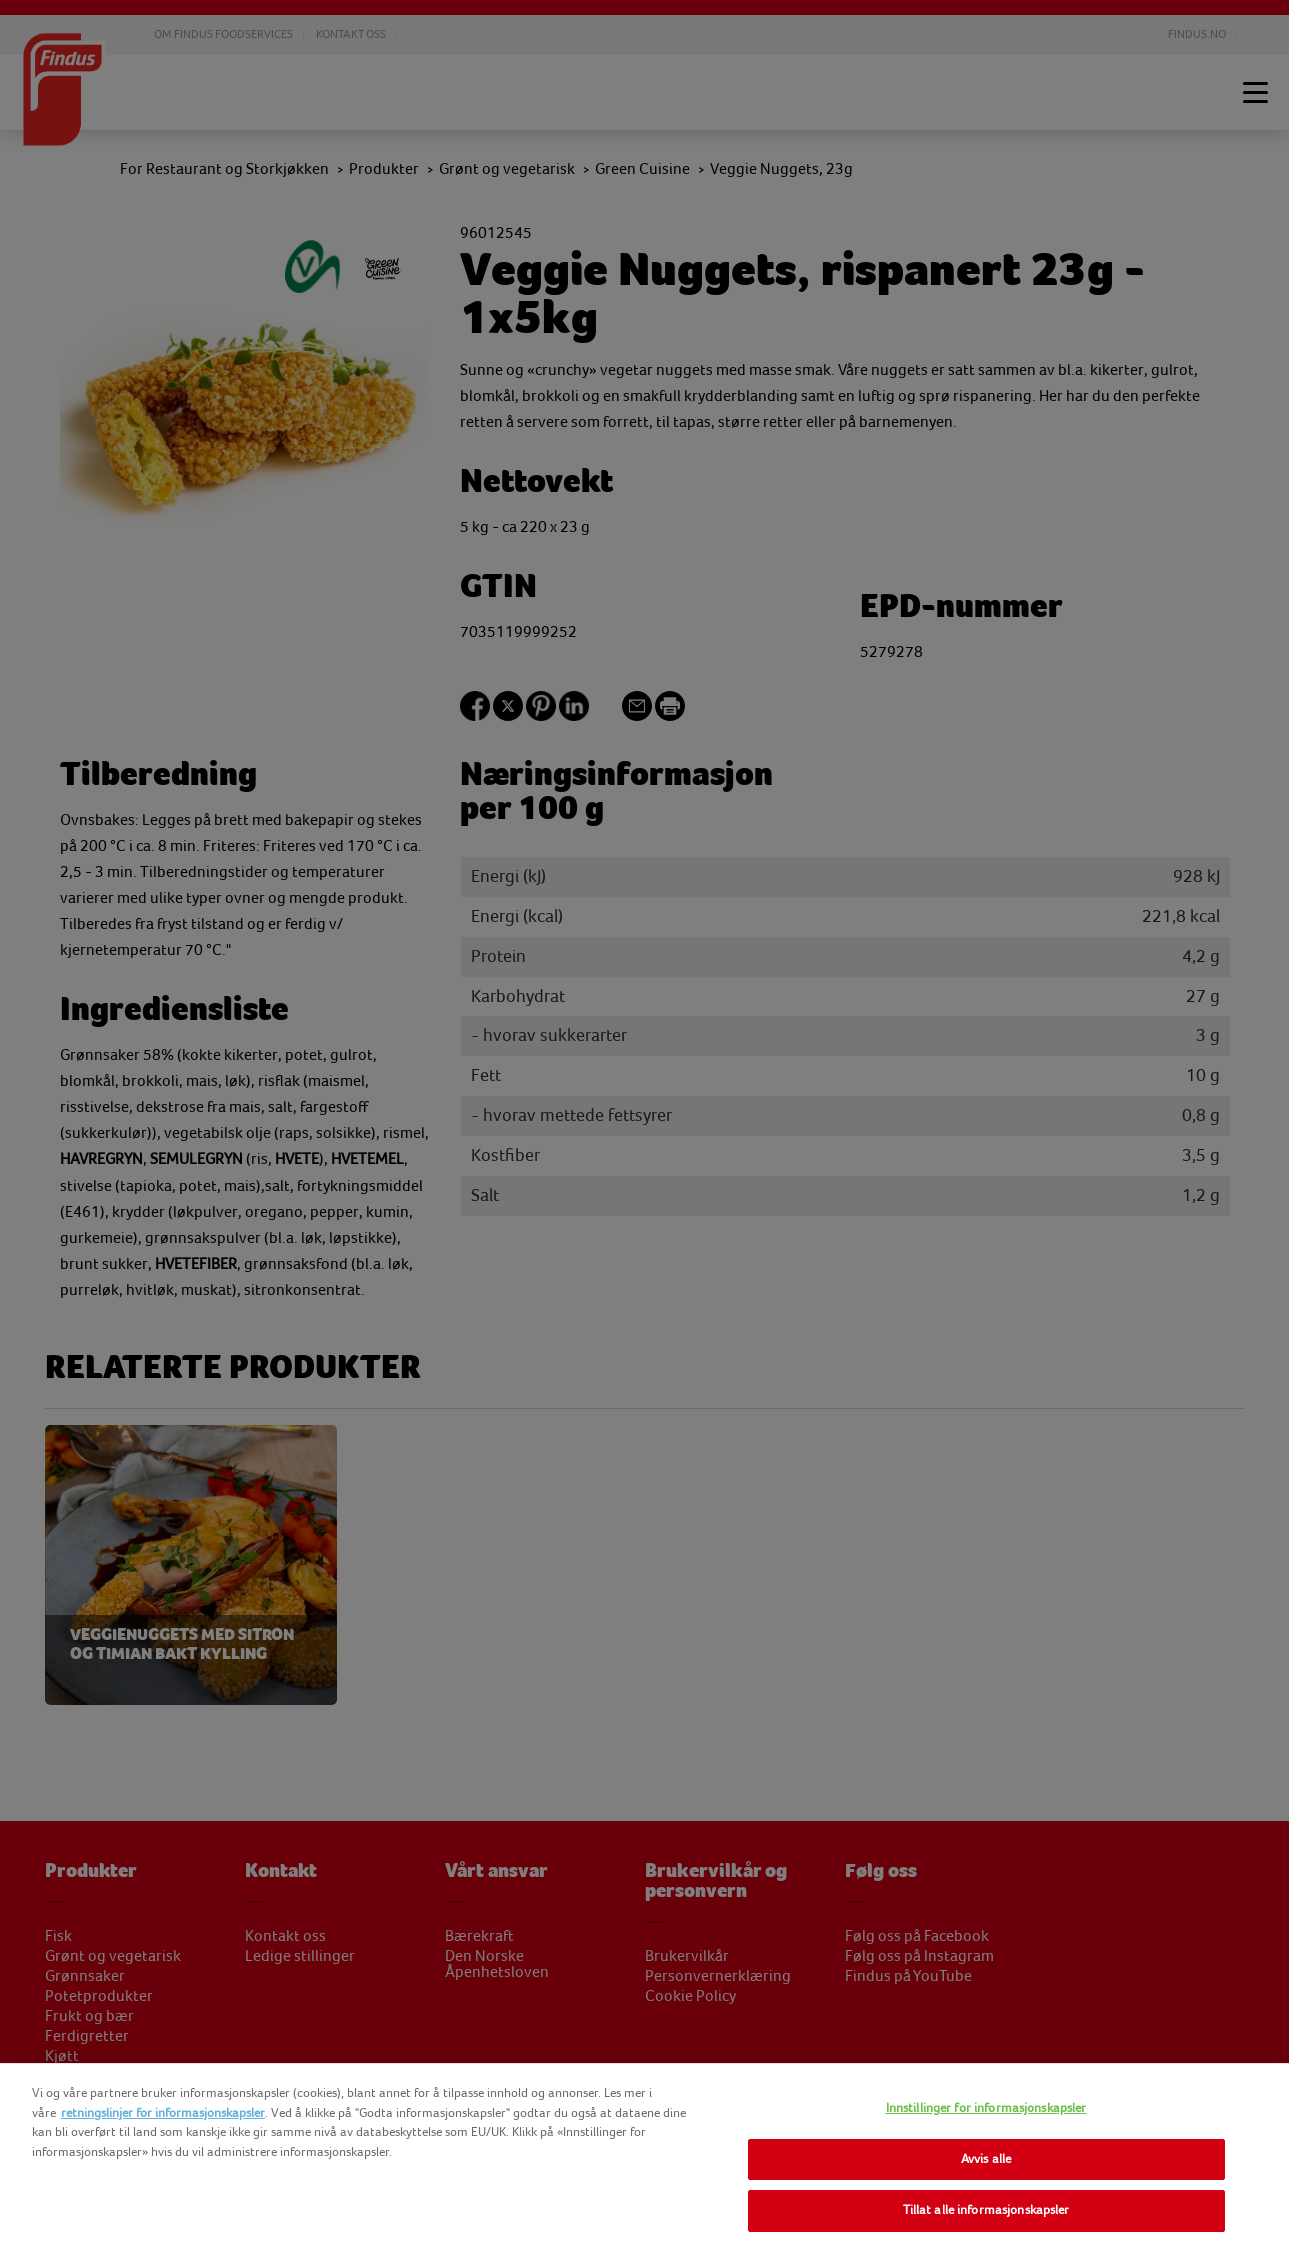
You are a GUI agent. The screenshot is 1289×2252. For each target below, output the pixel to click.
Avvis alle (986, 2159)
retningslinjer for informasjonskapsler (163, 2113)
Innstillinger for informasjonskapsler (986, 2108)
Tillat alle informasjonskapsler (986, 2210)
